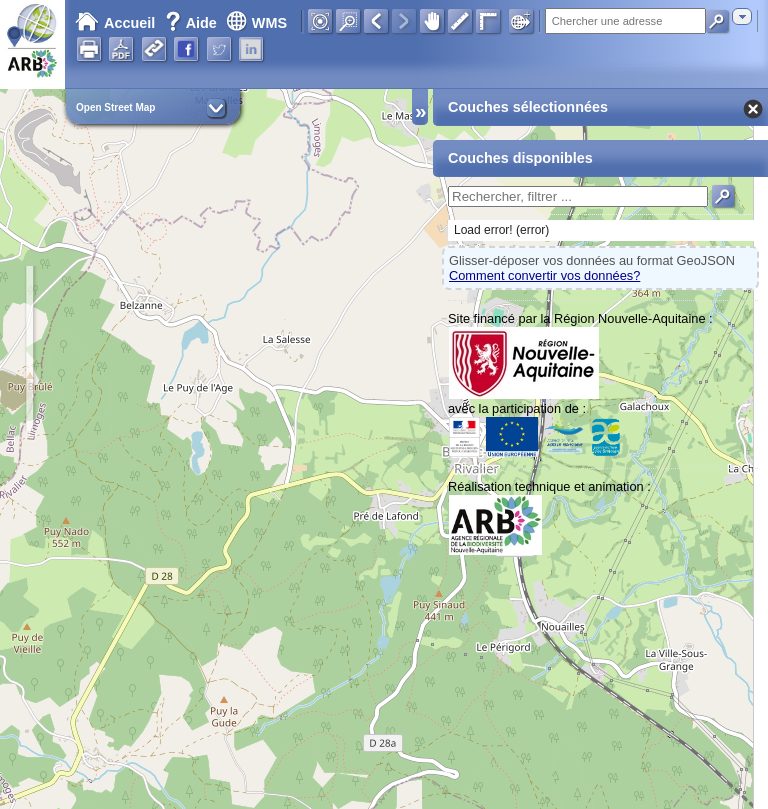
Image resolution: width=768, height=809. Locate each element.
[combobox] (742, 16)
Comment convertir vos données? (544, 275)
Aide (193, 23)
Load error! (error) (501, 230)
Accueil (115, 23)
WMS (256, 23)
